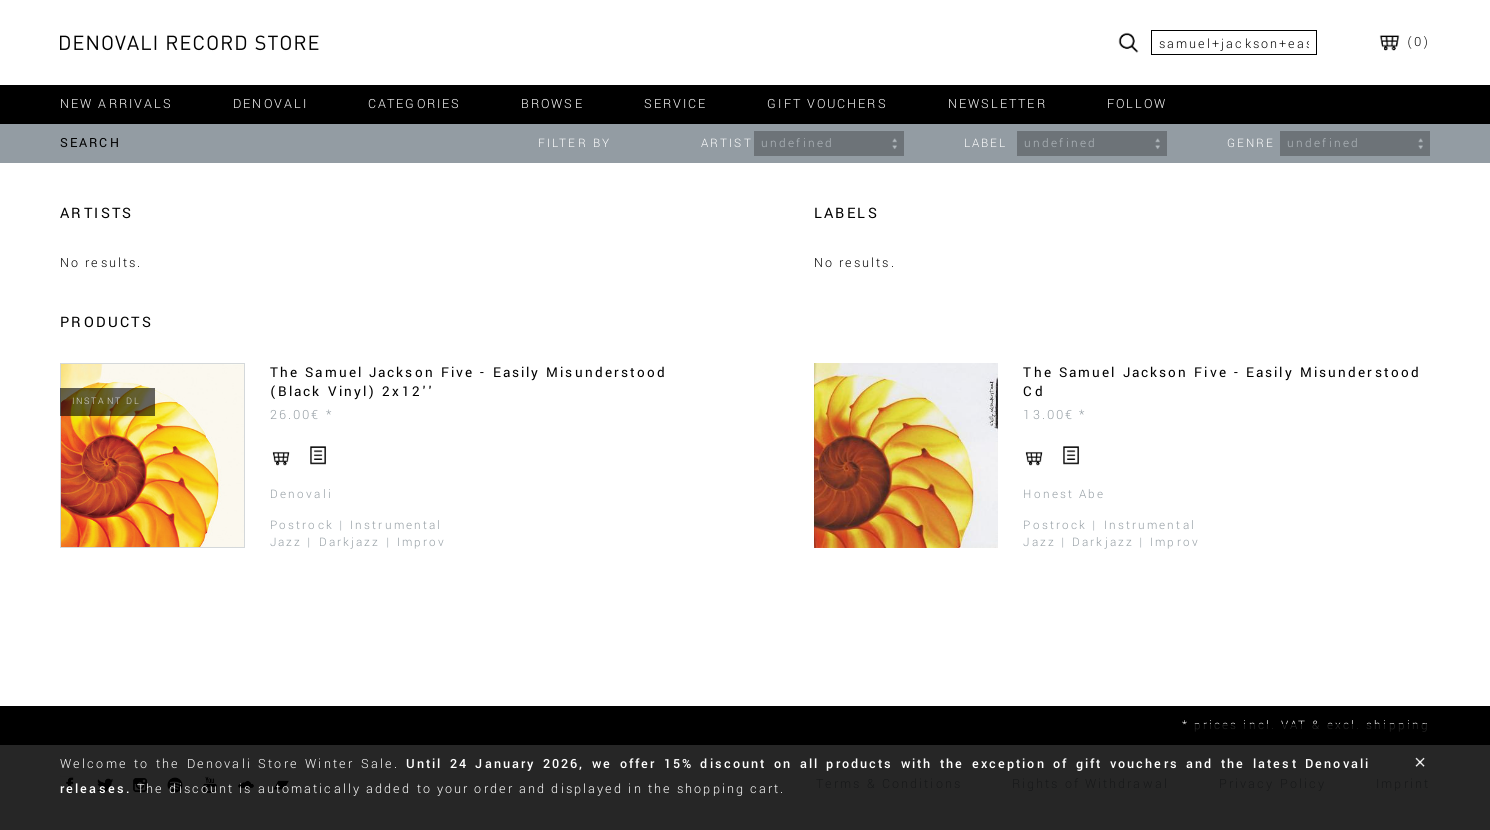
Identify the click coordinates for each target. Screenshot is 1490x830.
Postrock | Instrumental (356, 525)
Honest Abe (1064, 494)
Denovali (301, 494)
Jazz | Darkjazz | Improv (358, 542)
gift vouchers (827, 104)
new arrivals (116, 104)
